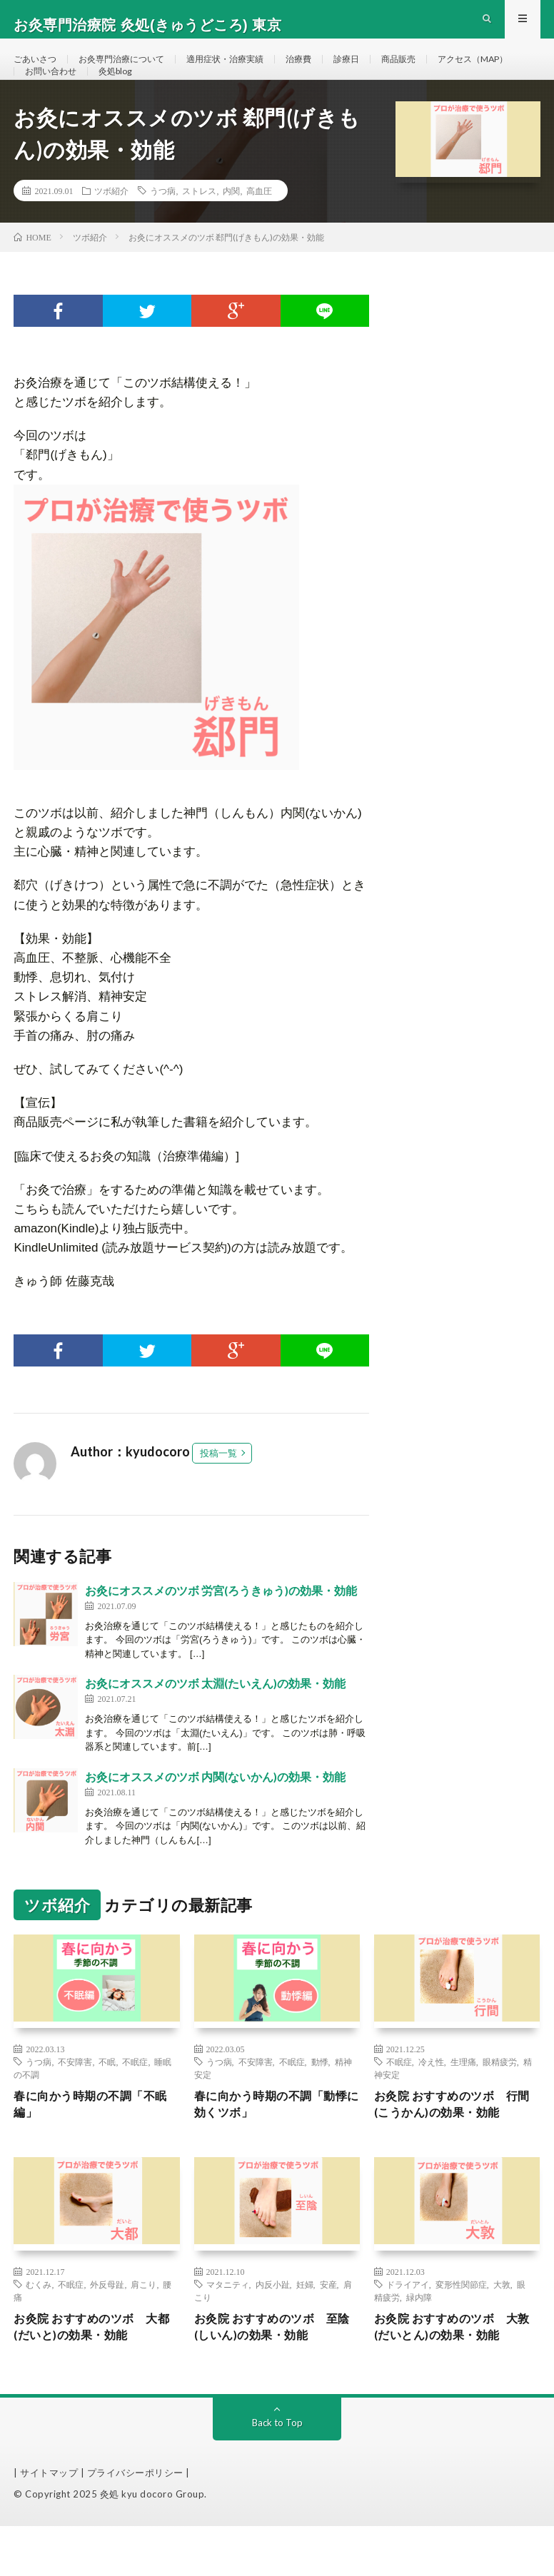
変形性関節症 (461, 2329)
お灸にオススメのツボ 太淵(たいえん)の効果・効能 (215, 1723)
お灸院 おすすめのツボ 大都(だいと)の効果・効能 (94, 2374)
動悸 (319, 2101)
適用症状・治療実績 (253, 71)
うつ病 (163, 230)
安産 (328, 2329)
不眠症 (135, 2101)
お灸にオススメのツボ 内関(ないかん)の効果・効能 (215, 1816)
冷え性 (431, 2101)
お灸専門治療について (136, 71)
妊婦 (304, 2329)
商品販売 (444, 71)
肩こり (143, 2329)
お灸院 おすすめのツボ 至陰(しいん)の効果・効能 (275, 2374)
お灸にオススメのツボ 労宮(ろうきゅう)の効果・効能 (221, 1630)
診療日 (387, 71)
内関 (231, 230)
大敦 (501, 2329)
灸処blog (231, 97)
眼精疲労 (500, 2101)
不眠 (107, 2101)
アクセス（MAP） (66, 97)
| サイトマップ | (50, 2522)
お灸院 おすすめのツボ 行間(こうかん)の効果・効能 (454, 2146)
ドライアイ (407, 2329)
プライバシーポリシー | (138, 2522)
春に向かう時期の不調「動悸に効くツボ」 (273, 2146)
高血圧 (259, 230)
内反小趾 (273, 2329)
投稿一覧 (218, 1493)
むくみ (38, 2329)
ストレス (199, 230)
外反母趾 (107, 2329)
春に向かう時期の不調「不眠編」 (93, 2146)
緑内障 (419, 2342)
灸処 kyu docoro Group (152, 2544)
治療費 (335, 71)
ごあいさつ (39, 71)
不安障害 (75, 2101)
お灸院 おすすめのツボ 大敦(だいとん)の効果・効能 (454, 2374)
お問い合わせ (159, 97)
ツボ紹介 (111, 230)
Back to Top (277, 2472)
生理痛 (463, 2101)
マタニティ (227, 2329)
